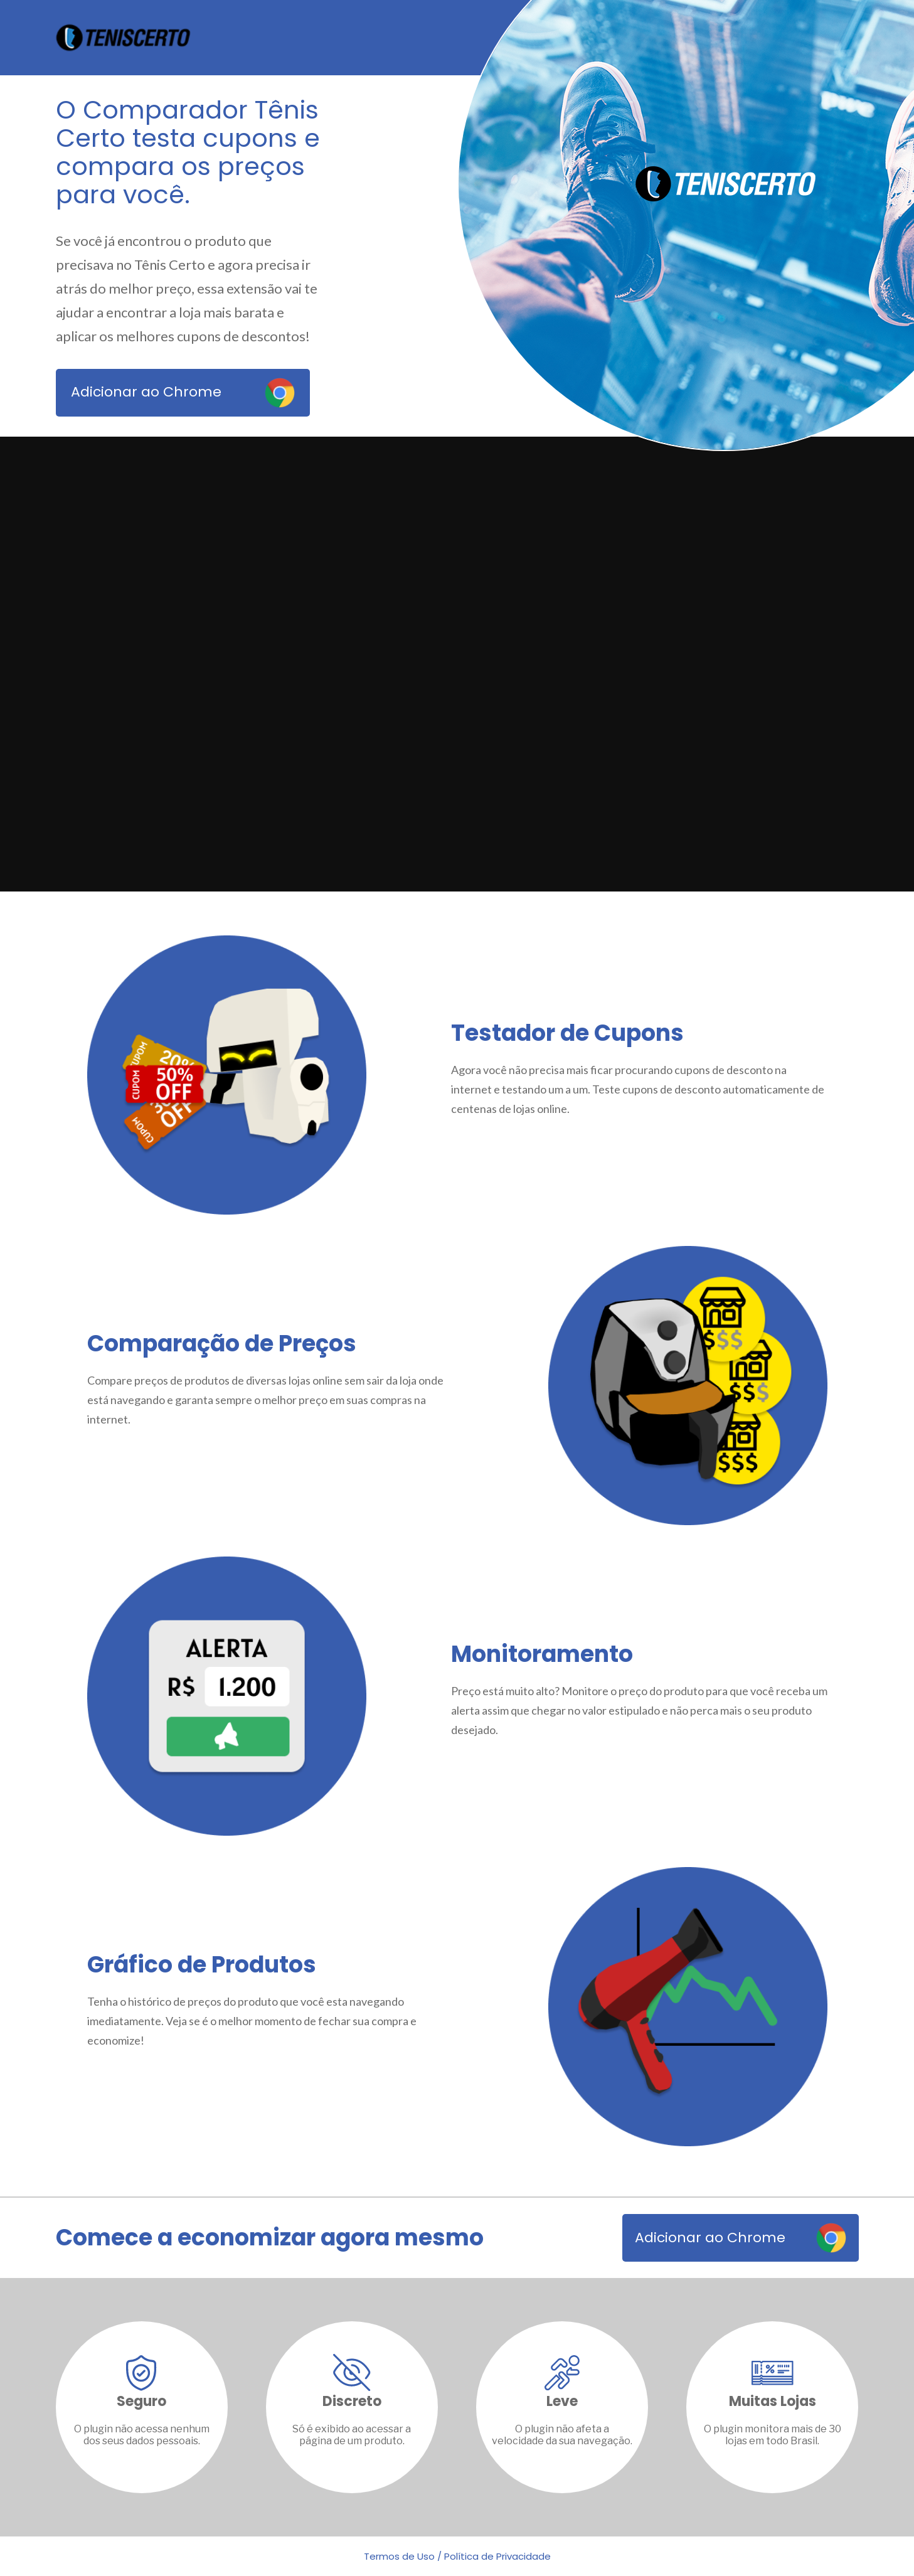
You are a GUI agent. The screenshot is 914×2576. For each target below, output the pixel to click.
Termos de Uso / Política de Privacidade (457, 2556)
